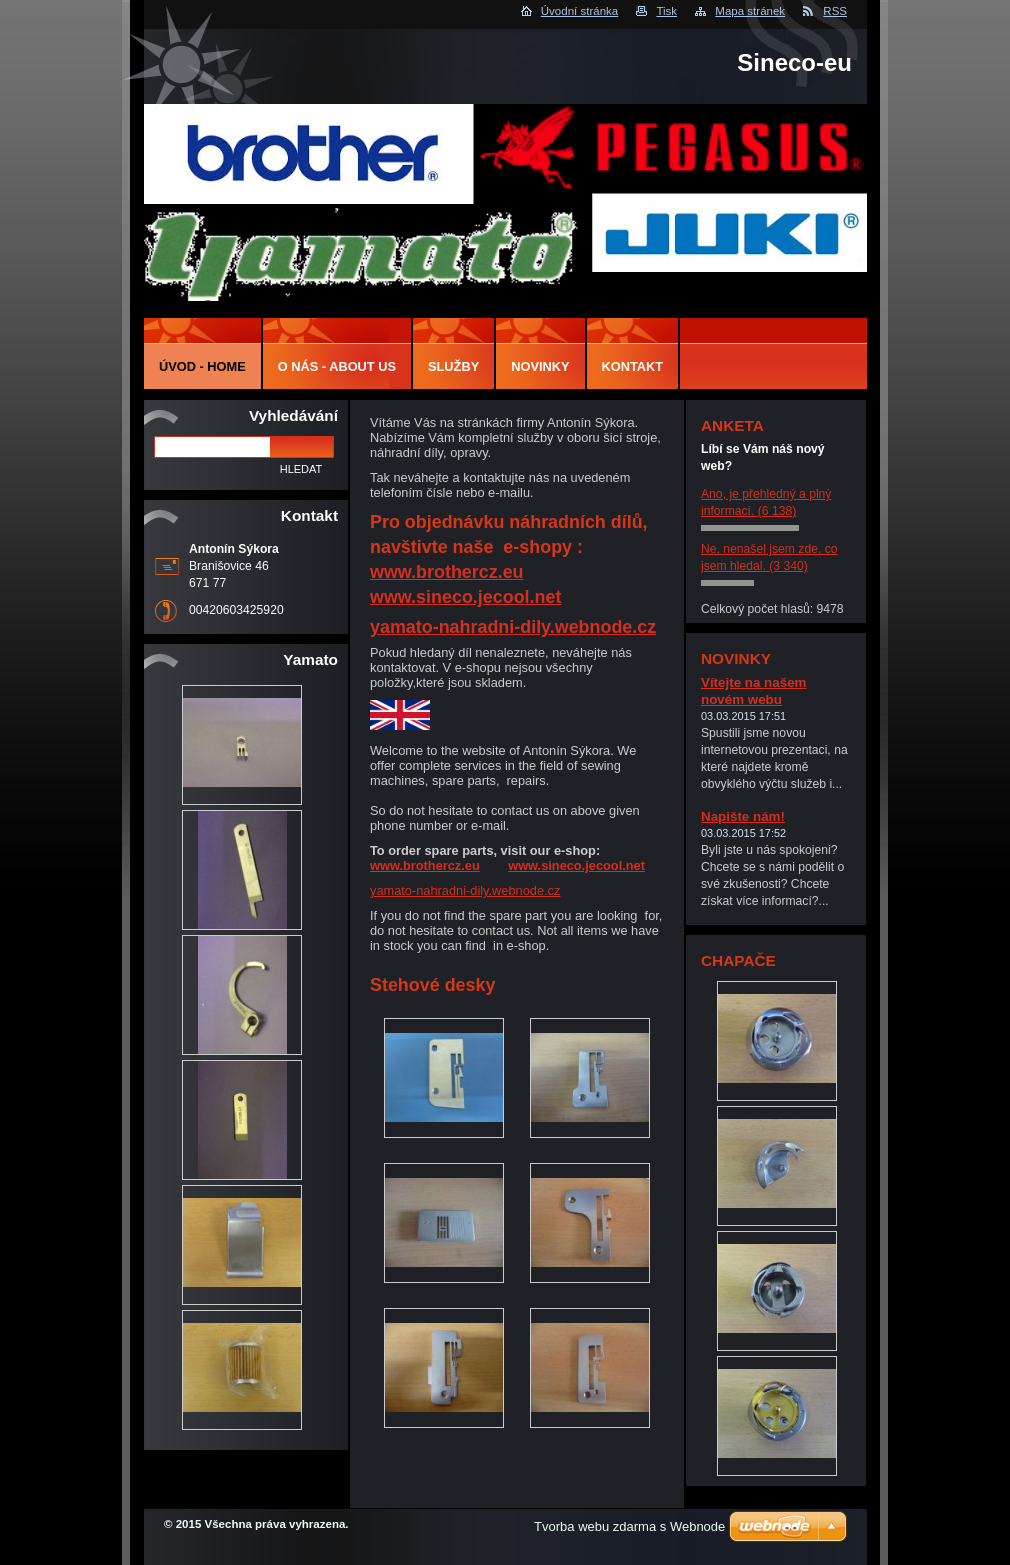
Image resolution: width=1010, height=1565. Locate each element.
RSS (835, 11)
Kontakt (633, 366)
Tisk (666, 11)
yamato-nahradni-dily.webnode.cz (513, 627)
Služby (453, 366)
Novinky (540, 366)
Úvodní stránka (579, 11)
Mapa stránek (750, 11)
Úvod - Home (202, 366)
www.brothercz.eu (447, 572)
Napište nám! (743, 816)
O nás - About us (337, 366)
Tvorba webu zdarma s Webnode (629, 1526)
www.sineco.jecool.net (465, 597)
